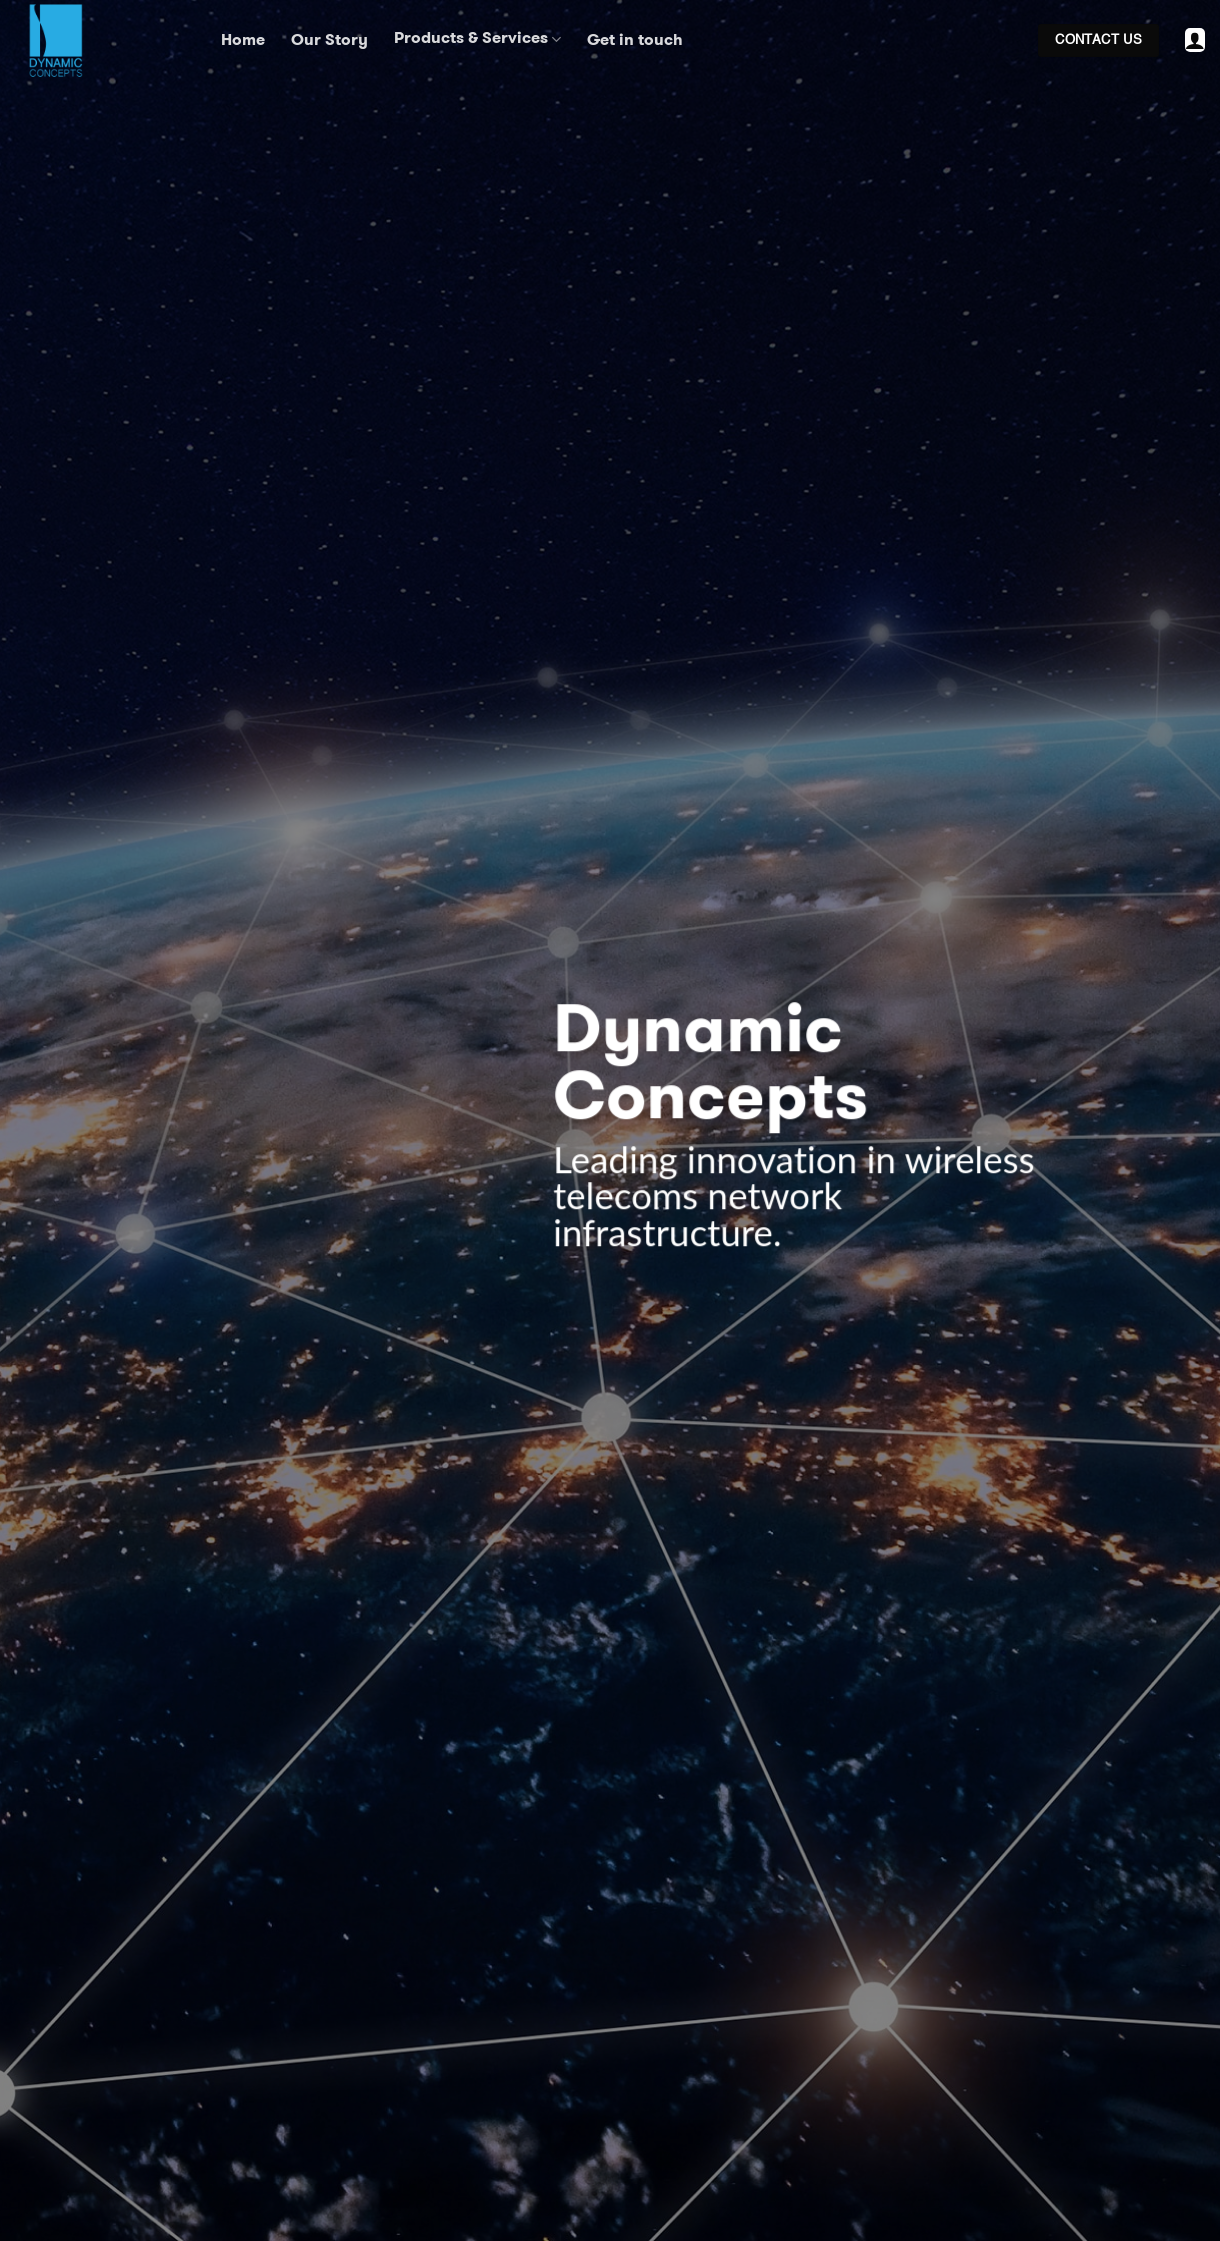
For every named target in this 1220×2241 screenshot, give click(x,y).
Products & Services (477, 39)
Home (243, 40)
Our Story (329, 40)
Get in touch (635, 40)
